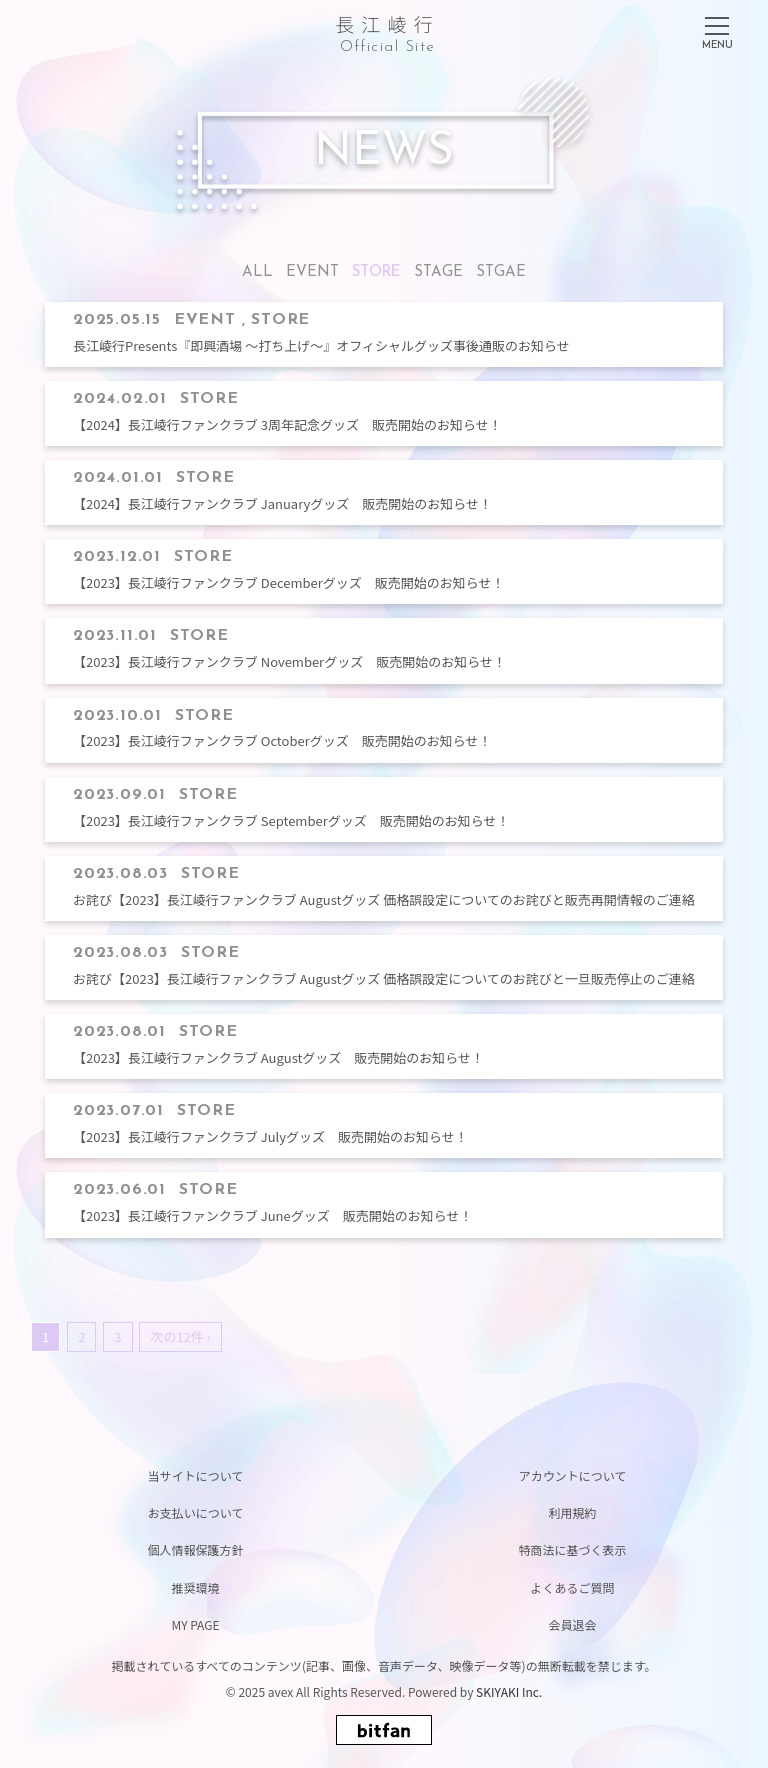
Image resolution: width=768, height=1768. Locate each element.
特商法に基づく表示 (572, 1549)
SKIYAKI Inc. (509, 1691)
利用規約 (572, 1512)
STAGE (438, 272)
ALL (257, 272)
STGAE (501, 272)
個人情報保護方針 (195, 1549)
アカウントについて (573, 1475)
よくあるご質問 (572, 1587)
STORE (376, 272)
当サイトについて (196, 1475)
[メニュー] (717, 29)
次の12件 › (180, 1336)
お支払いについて (196, 1512)
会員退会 (572, 1624)
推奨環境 (195, 1587)
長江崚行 (387, 30)
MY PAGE (195, 1624)
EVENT (312, 272)
